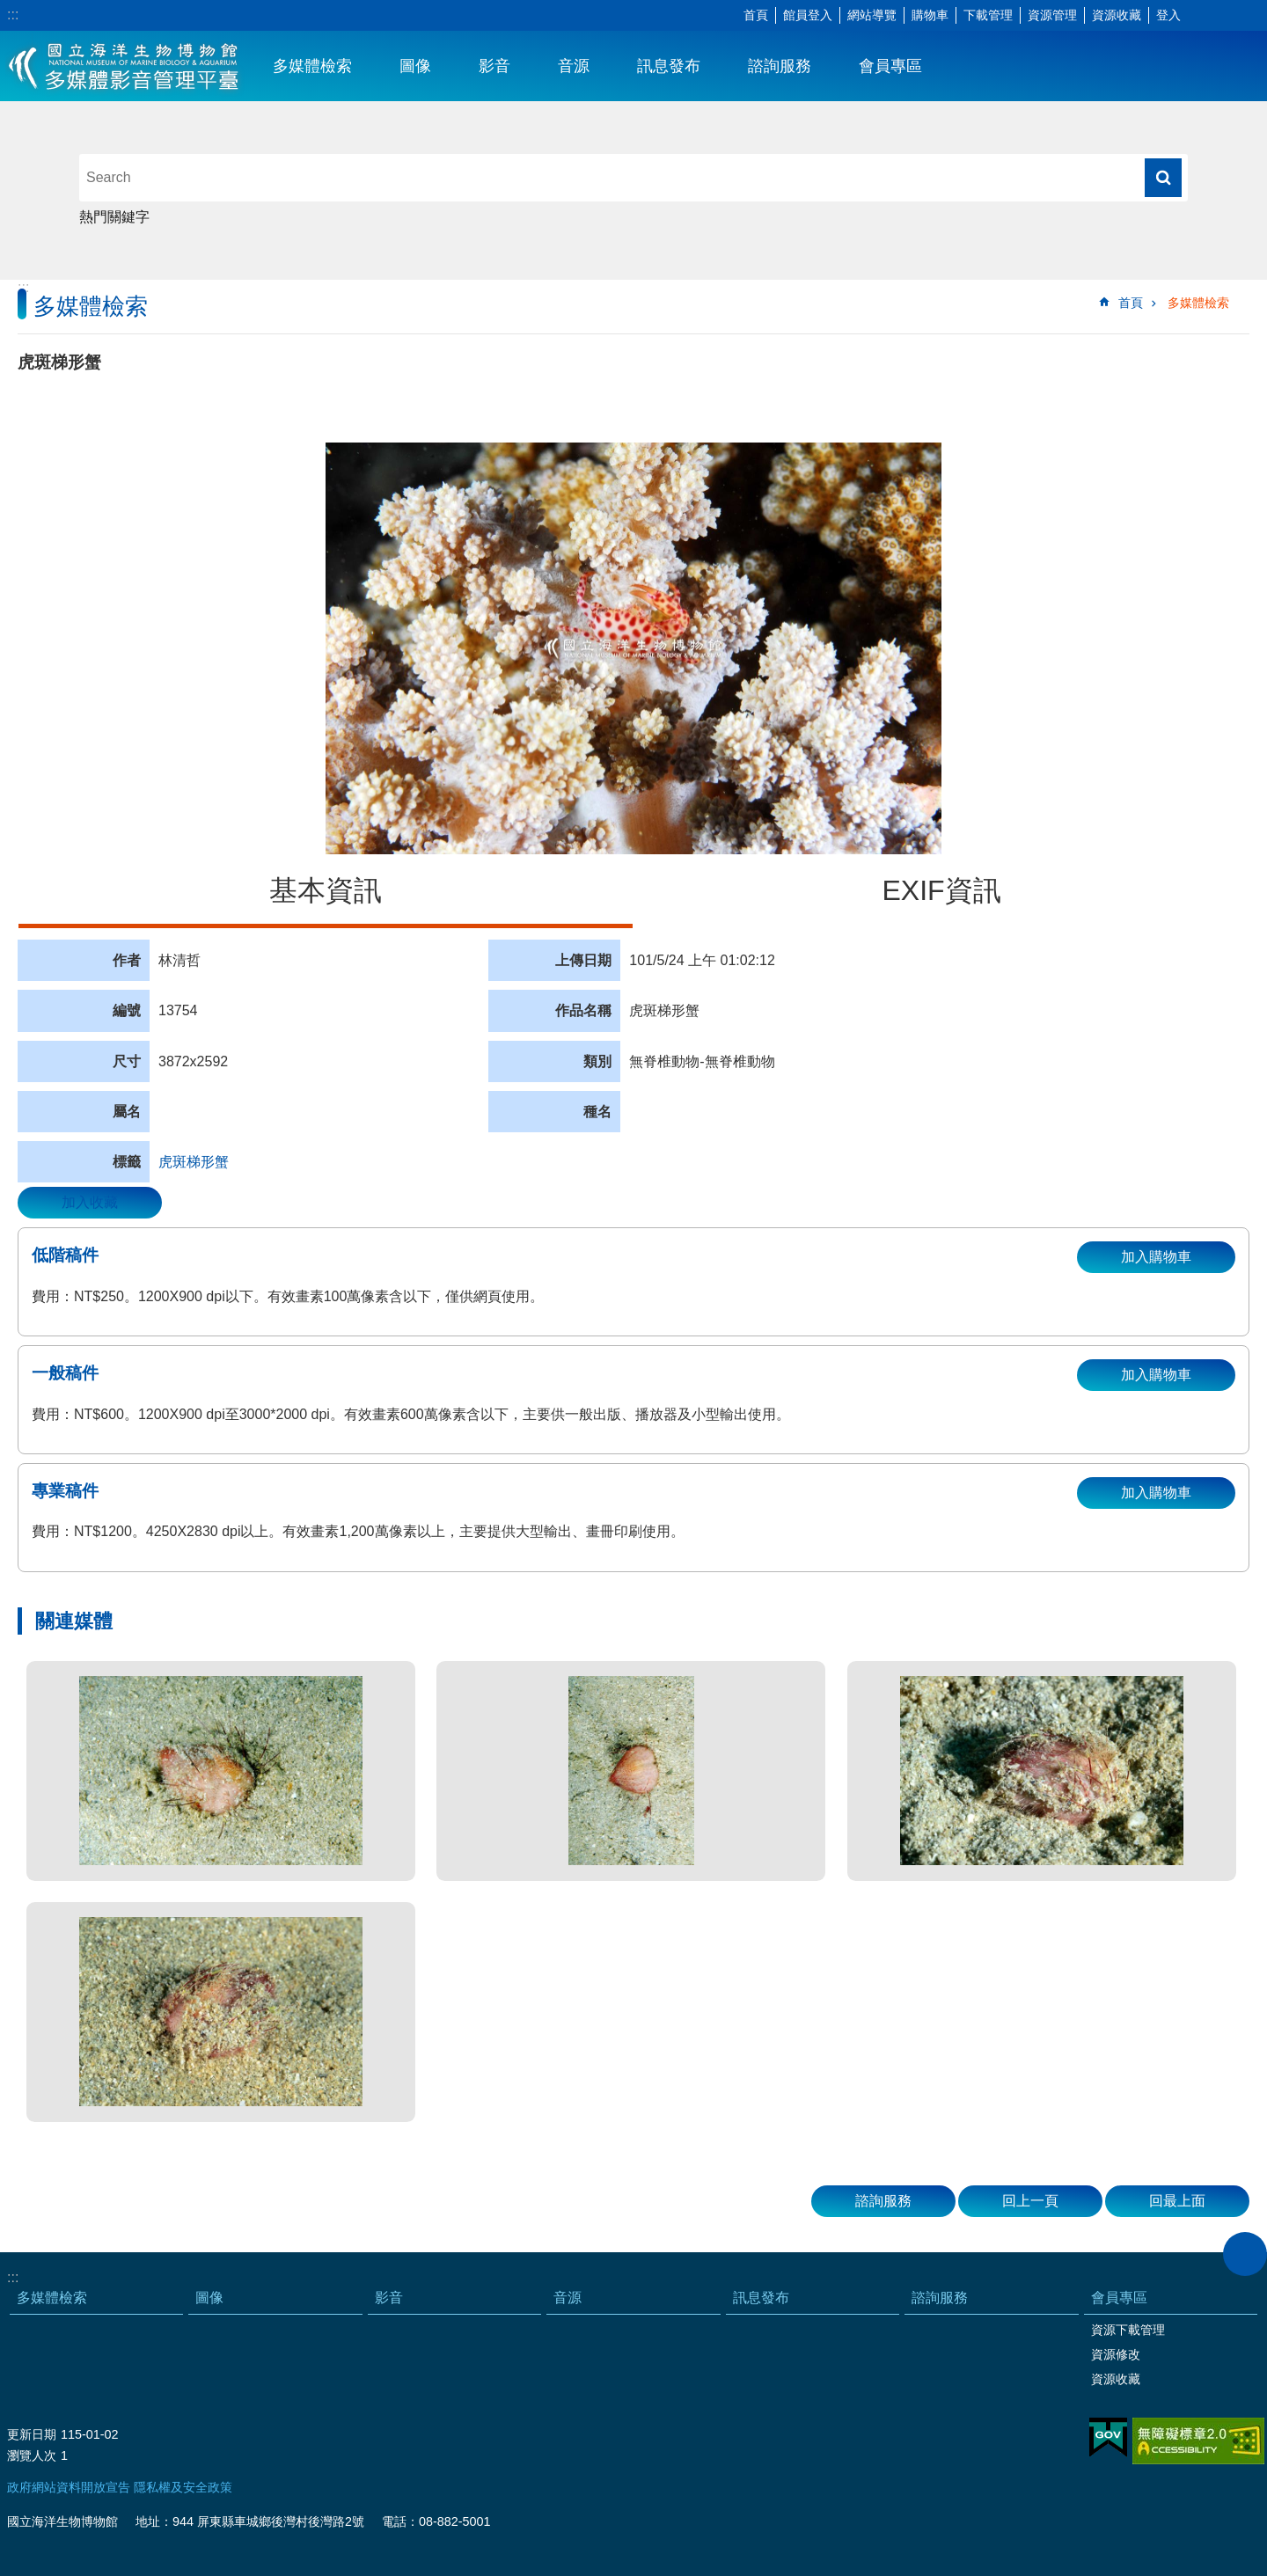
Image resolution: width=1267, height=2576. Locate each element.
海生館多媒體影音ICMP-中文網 (124, 66)
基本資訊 (325, 890)
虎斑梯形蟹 (193, 1161)
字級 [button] (1201, 16)
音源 (574, 66)
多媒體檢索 (312, 66)
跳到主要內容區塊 (9, 9)
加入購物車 (1156, 1256)
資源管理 (1052, 15)
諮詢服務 (779, 66)
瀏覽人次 (31, 2455)
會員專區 (890, 66)
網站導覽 (872, 15)
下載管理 (988, 15)
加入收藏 (90, 1202)
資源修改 (1115, 2354)
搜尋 (1163, 177)
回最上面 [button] (1177, 2200)
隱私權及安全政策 (183, 2487)
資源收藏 (1116, 15)
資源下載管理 (1128, 2330)
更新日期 (31, 2434)
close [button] (1245, 2254)
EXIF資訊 (941, 890)
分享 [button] (1227, 16)
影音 (494, 66)
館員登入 (807, 15)
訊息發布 (668, 66)
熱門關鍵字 (114, 216)
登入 (1168, 15)
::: (12, 14)
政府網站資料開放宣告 (68, 2487)
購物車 (930, 15)
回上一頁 (1030, 2200)
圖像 (415, 66)
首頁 (755, 15)
